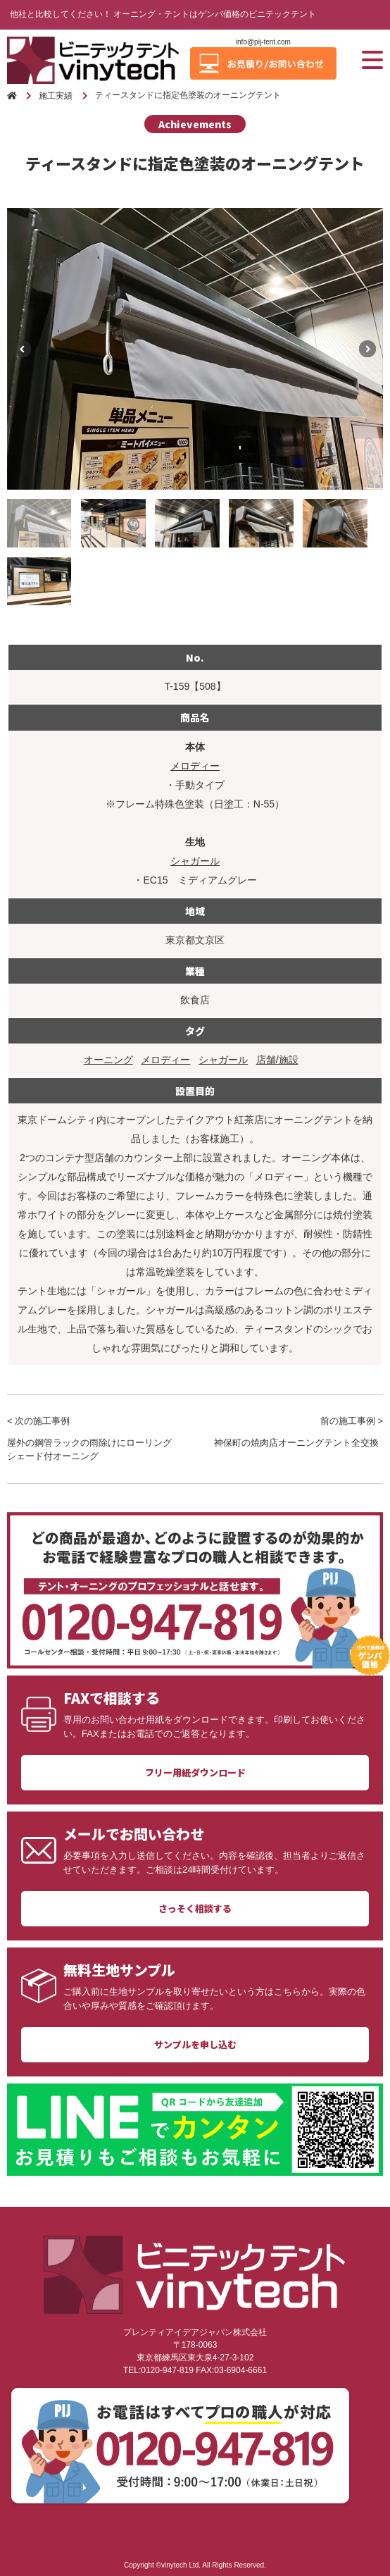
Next (367, 348)
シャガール (195, 861)
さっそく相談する (195, 1908)
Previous (22, 348)
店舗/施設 (277, 1059)
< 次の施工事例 (91, 1439)
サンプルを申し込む (195, 2044)
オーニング (108, 1059)
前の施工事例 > (298, 1432)
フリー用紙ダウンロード (195, 1772)
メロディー (195, 766)
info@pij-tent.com (263, 42)
